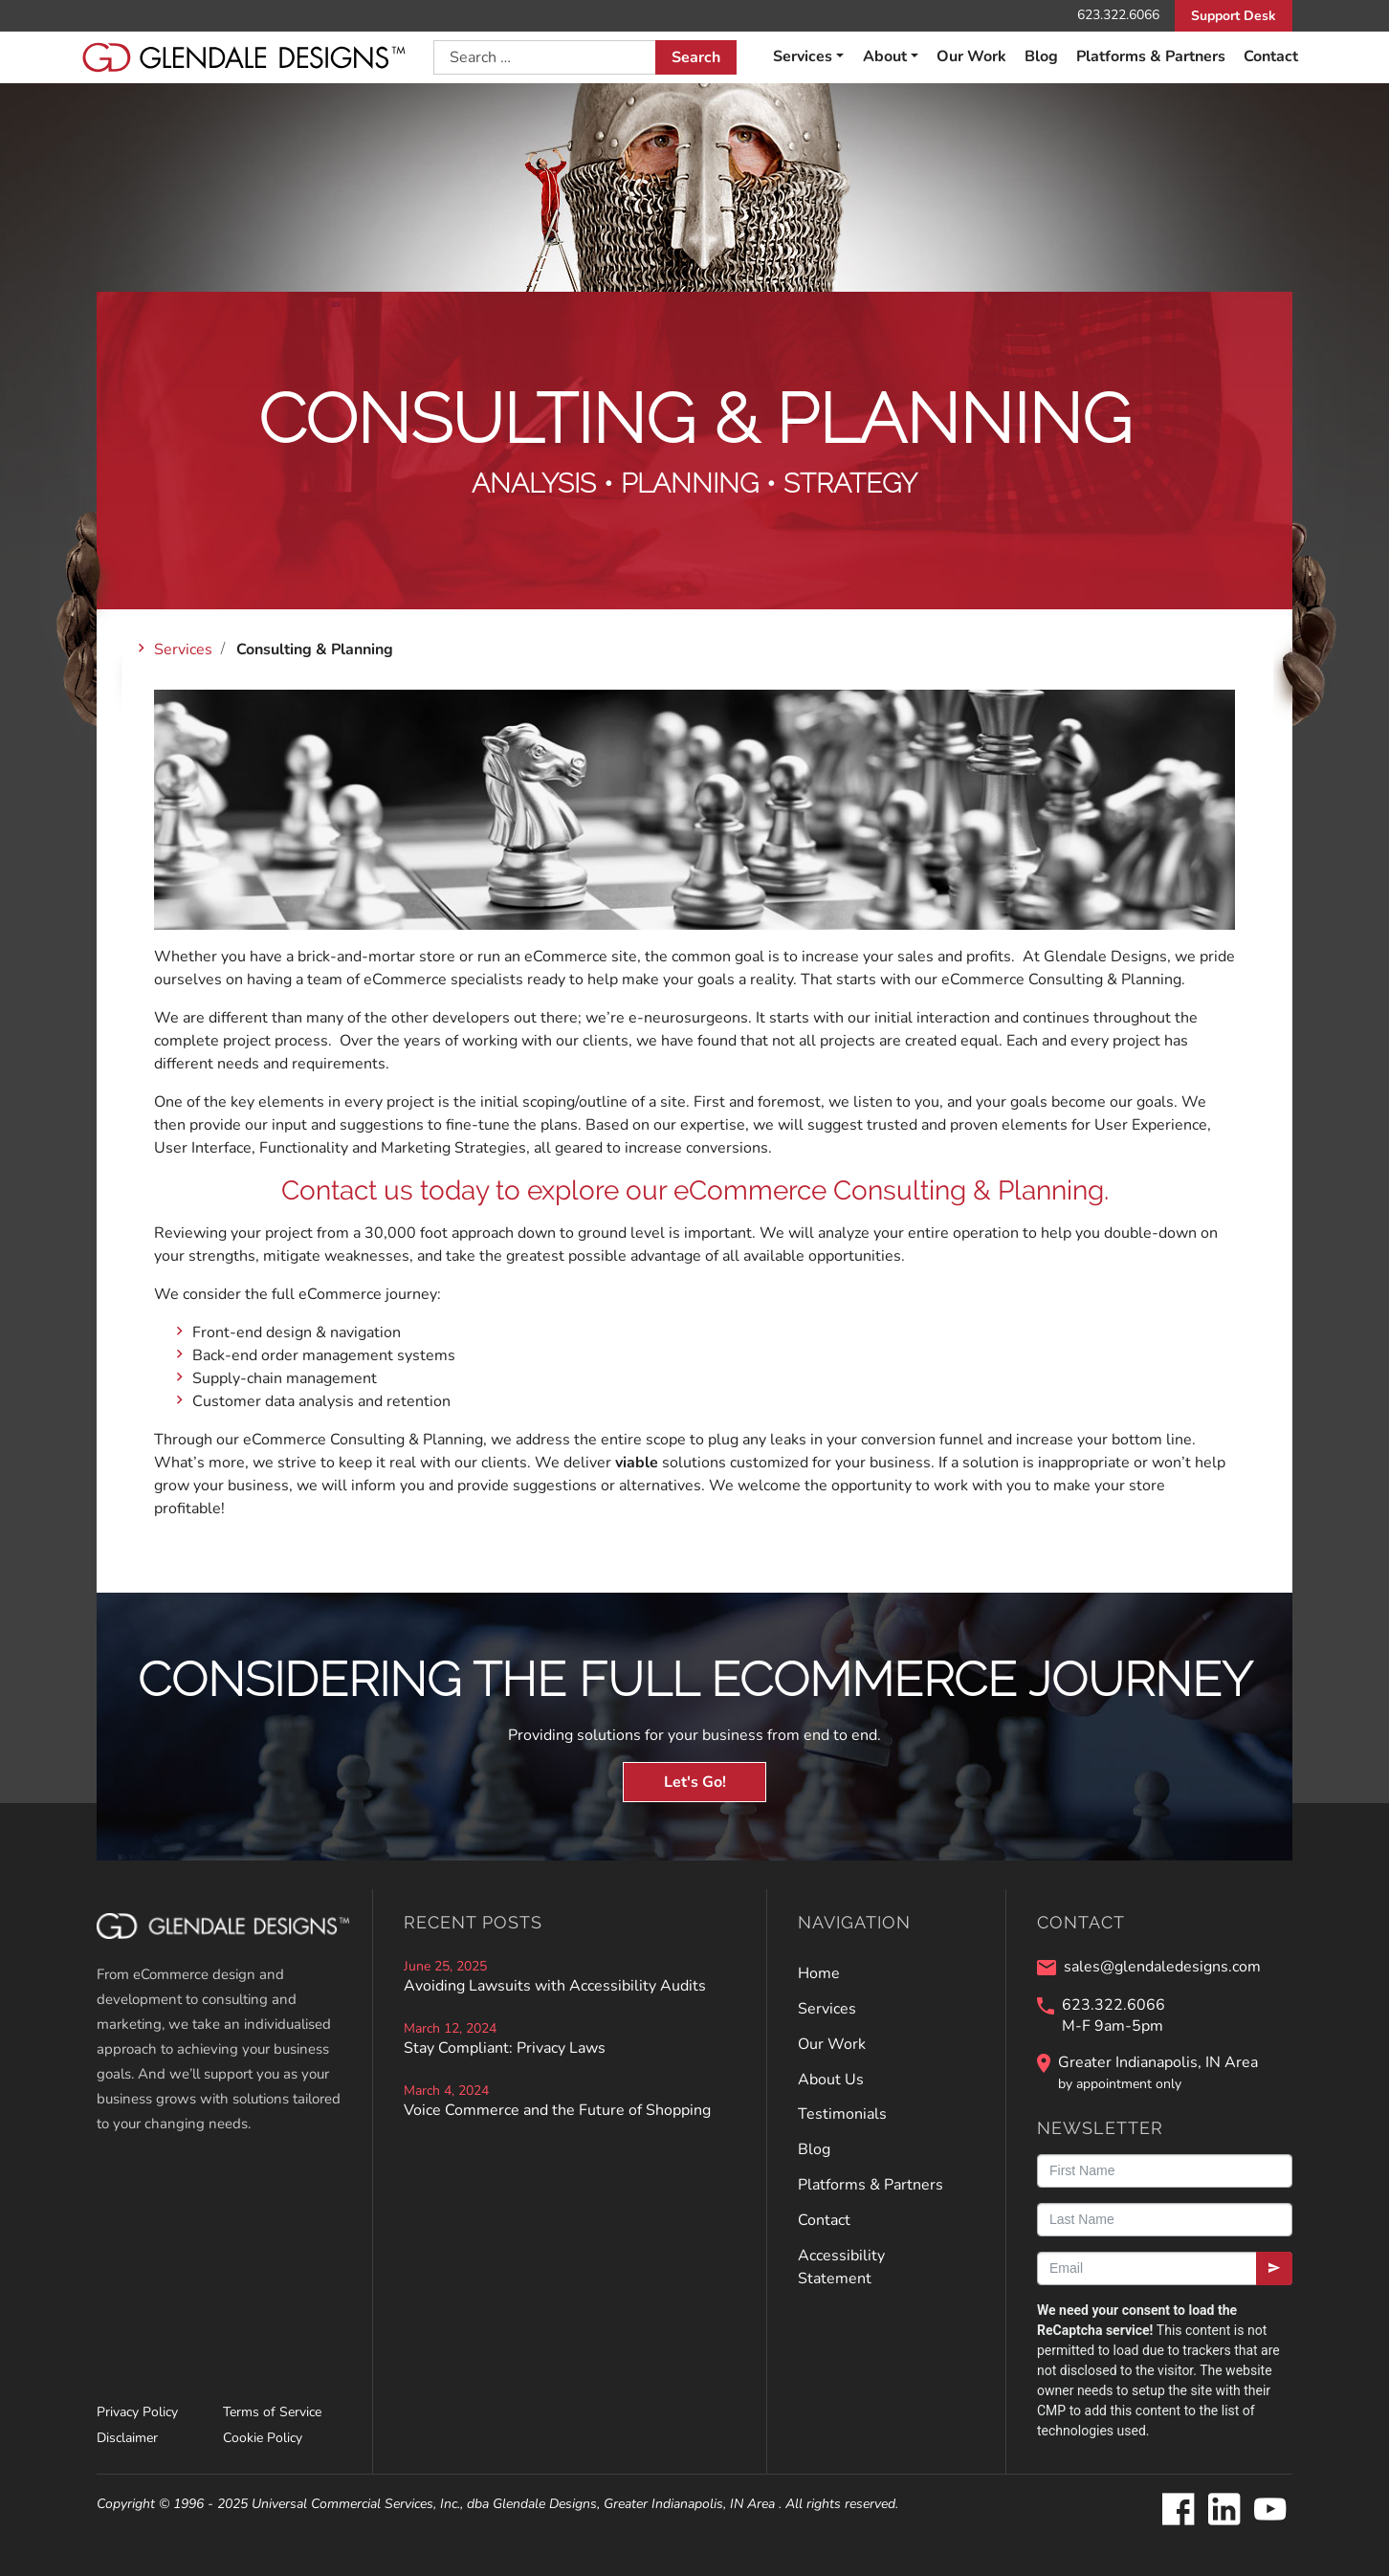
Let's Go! (695, 1782)
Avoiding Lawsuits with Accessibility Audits (555, 1985)
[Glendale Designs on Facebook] (1178, 2511)
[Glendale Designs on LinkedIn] (1223, 2511)
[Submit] (1274, 2268)
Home (819, 1973)
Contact (1271, 56)
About (885, 56)
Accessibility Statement (841, 2267)
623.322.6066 (1118, 15)
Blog (1041, 56)
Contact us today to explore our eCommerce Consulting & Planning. (695, 1190)
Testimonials (842, 2114)
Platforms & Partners (1150, 56)
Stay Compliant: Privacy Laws (505, 2048)
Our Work (971, 56)
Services (802, 56)
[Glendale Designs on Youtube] (1269, 2511)
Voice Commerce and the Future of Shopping (557, 2110)
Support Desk (1233, 16)
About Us (831, 2079)
